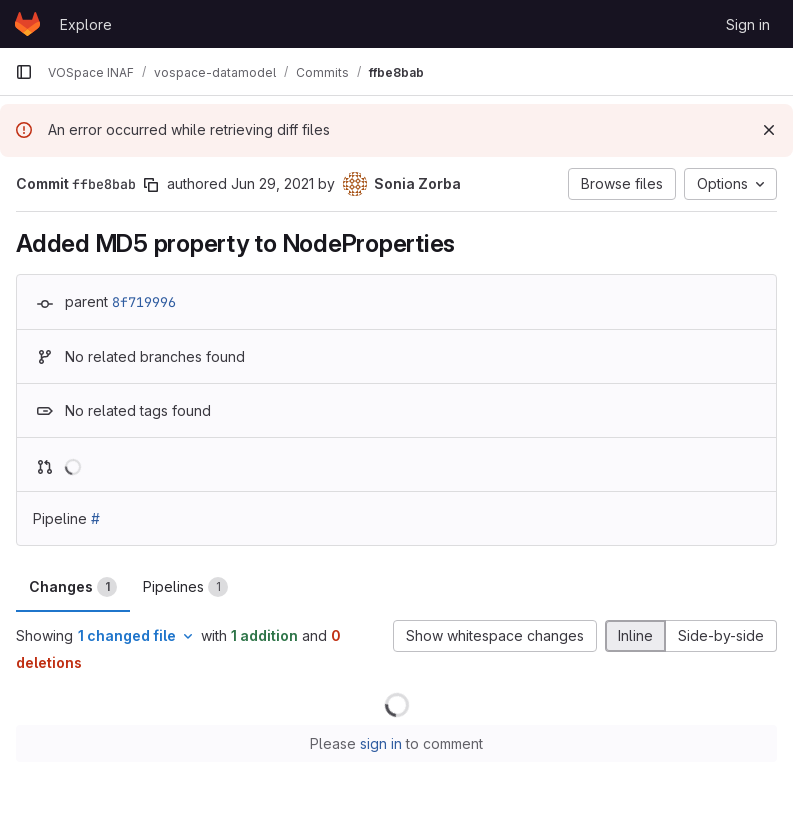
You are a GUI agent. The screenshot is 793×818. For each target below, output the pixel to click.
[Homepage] (27, 24)
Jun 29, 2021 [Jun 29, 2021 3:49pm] (272, 183)
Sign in (748, 24)
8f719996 (144, 302)
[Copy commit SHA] (151, 185)
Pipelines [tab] (185, 587)
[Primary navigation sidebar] (24, 72)
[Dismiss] (769, 130)
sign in (381, 743)
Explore (86, 24)
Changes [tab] (73, 587)
